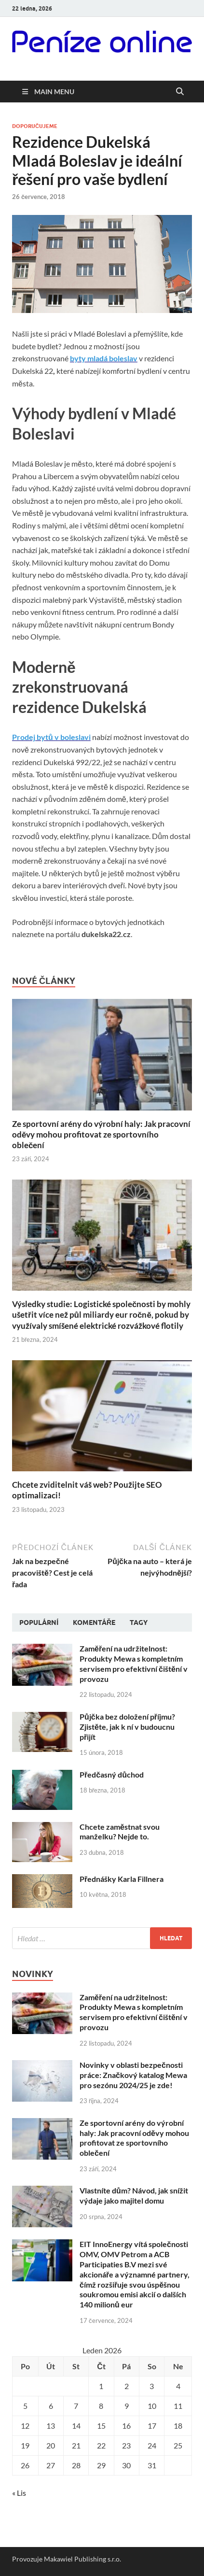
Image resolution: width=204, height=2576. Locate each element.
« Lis (19, 2492)
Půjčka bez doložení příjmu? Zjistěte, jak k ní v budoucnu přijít (127, 1726)
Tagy (139, 1622)
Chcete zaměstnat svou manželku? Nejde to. (120, 1831)
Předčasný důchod (112, 1774)
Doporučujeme (34, 126)
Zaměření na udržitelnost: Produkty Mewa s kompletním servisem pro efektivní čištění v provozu (134, 1663)
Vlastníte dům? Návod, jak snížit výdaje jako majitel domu (134, 2195)
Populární (38, 1622)
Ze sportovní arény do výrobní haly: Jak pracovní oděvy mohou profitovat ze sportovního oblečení (101, 1134)
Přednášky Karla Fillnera (121, 1878)
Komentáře (94, 1622)
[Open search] (180, 92)
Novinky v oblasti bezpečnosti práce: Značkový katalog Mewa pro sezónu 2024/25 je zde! (133, 2075)
